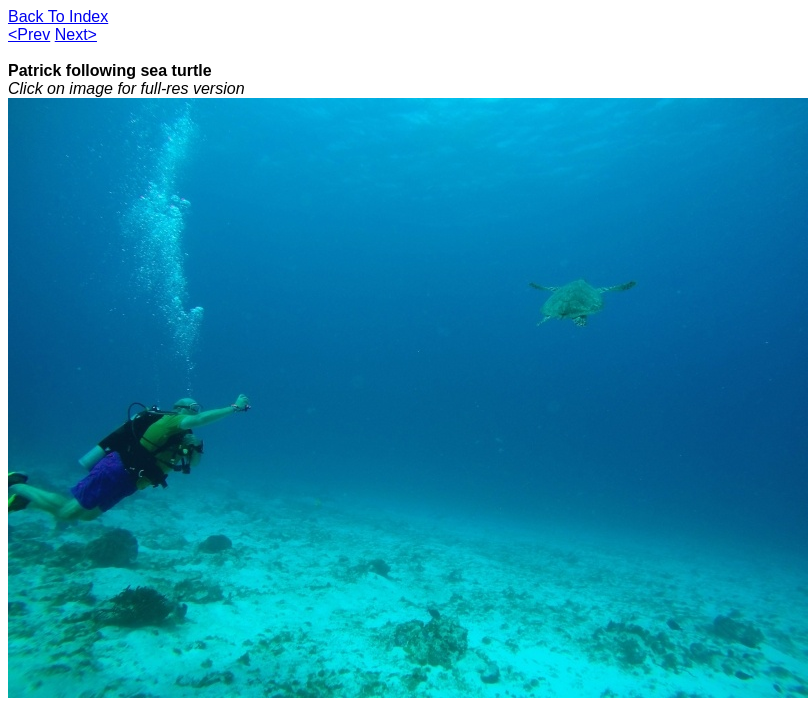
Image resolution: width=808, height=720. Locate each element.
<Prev (29, 34)
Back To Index (58, 16)
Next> (76, 34)
